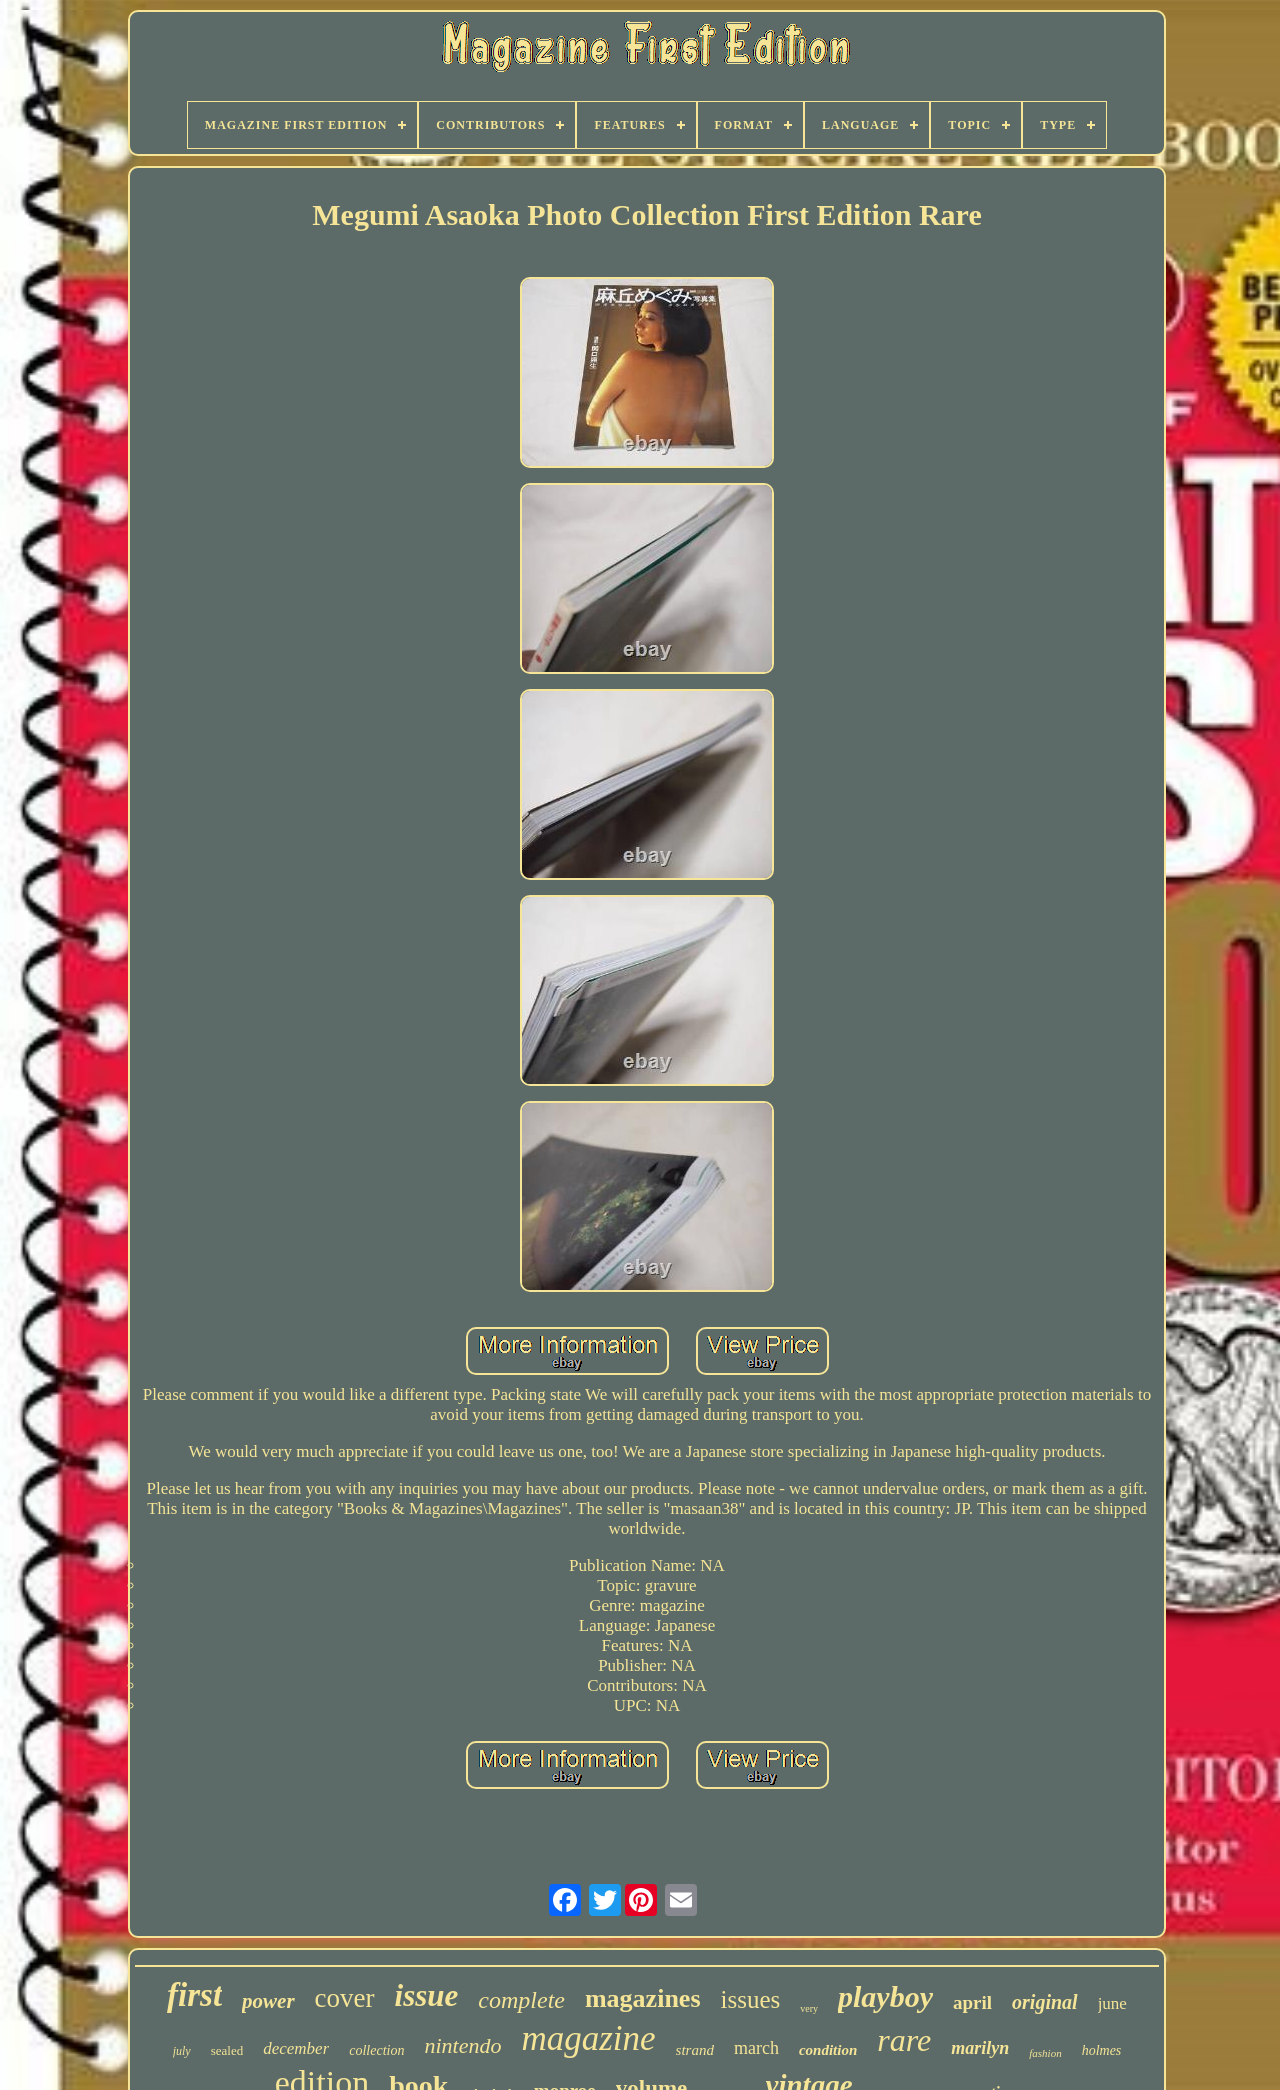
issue (427, 1995)
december (296, 2048)
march (756, 2048)
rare (904, 2040)
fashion (1045, 2053)
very (809, 2008)
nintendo (462, 2045)
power (268, 2001)
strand (695, 2050)
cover (345, 1998)
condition (828, 2050)
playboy (885, 1996)
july (182, 2051)
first (194, 1995)
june (1112, 2003)
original (1045, 2002)
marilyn (980, 2048)
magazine (588, 2038)
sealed (227, 2050)
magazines (643, 1998)
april (972, 2002)
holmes (1102, 2050)
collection (376, 2050)
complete (521, 2000)
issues (751, 1999)
